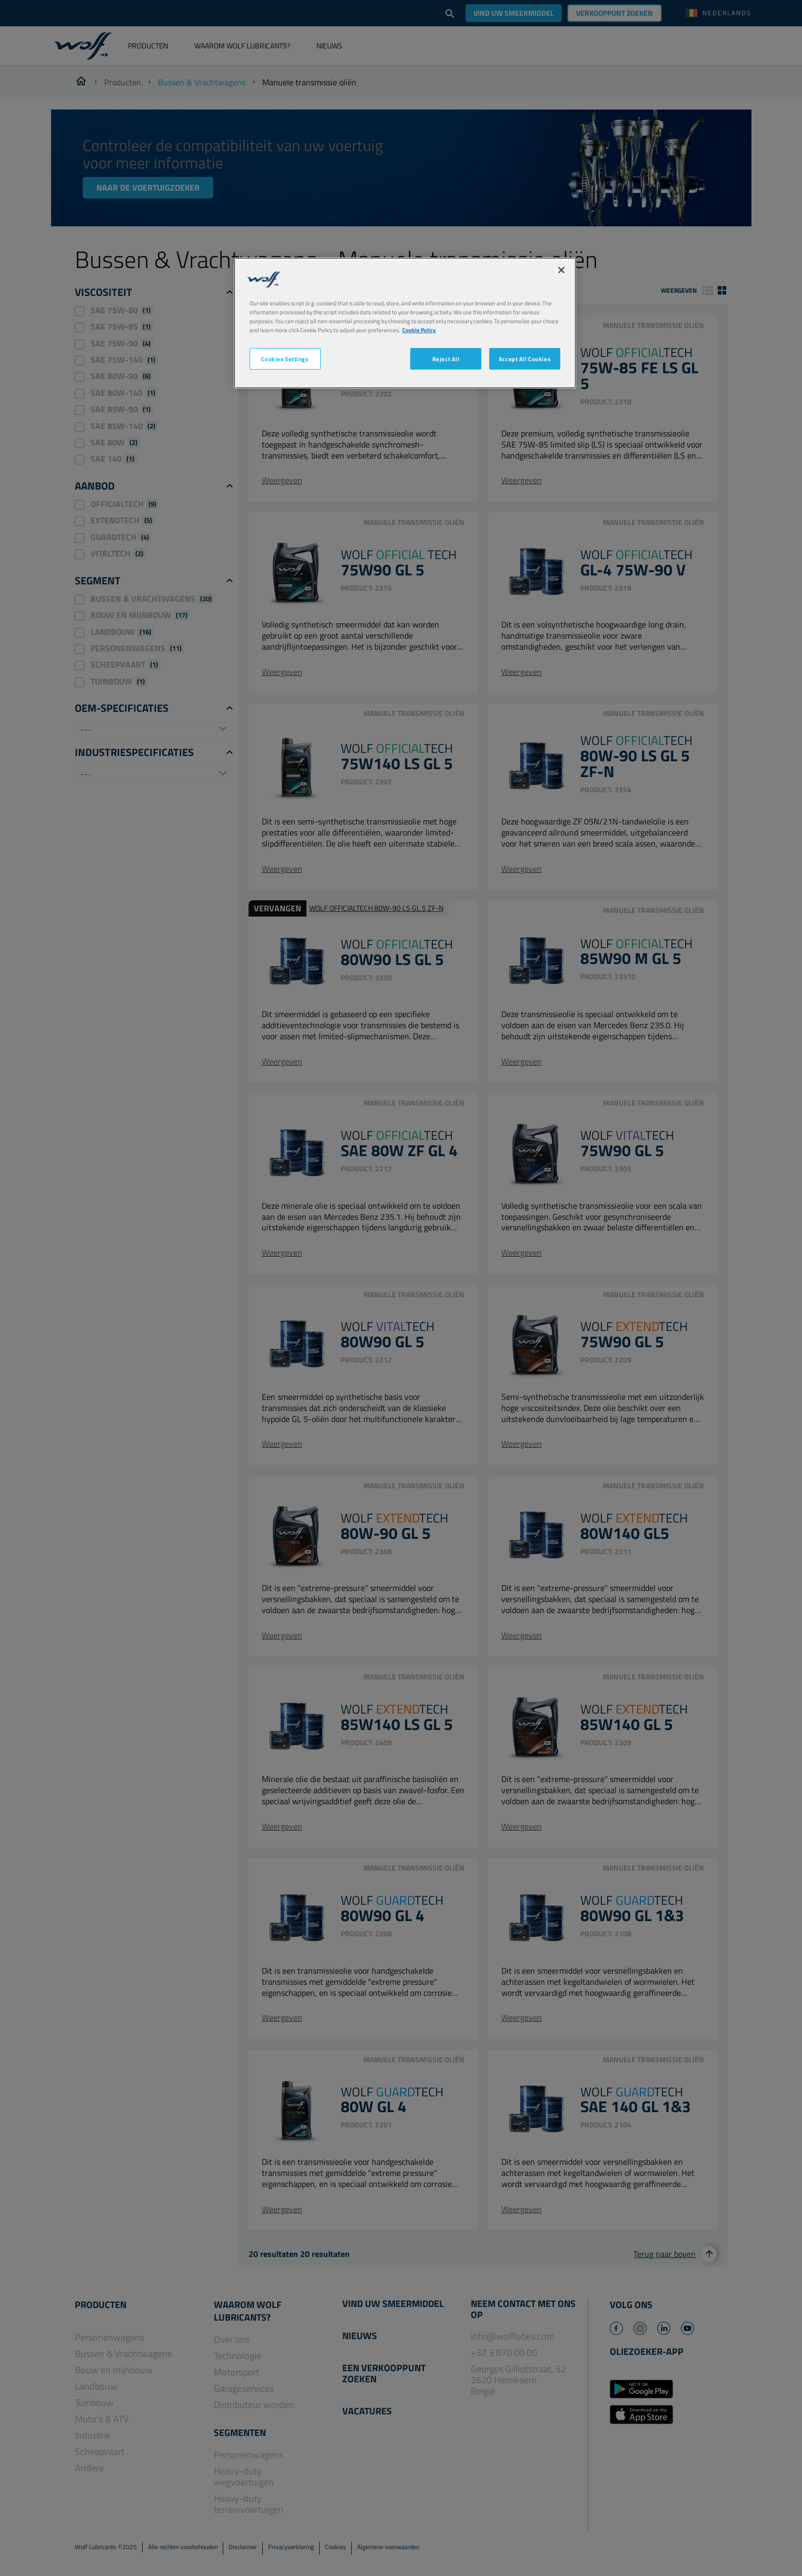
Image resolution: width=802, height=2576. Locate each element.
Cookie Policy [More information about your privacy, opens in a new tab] (419, 329)
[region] (405, 323)
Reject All (446, 358)
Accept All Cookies (524, 358)
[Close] (561, 270)
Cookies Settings (284, 358)
